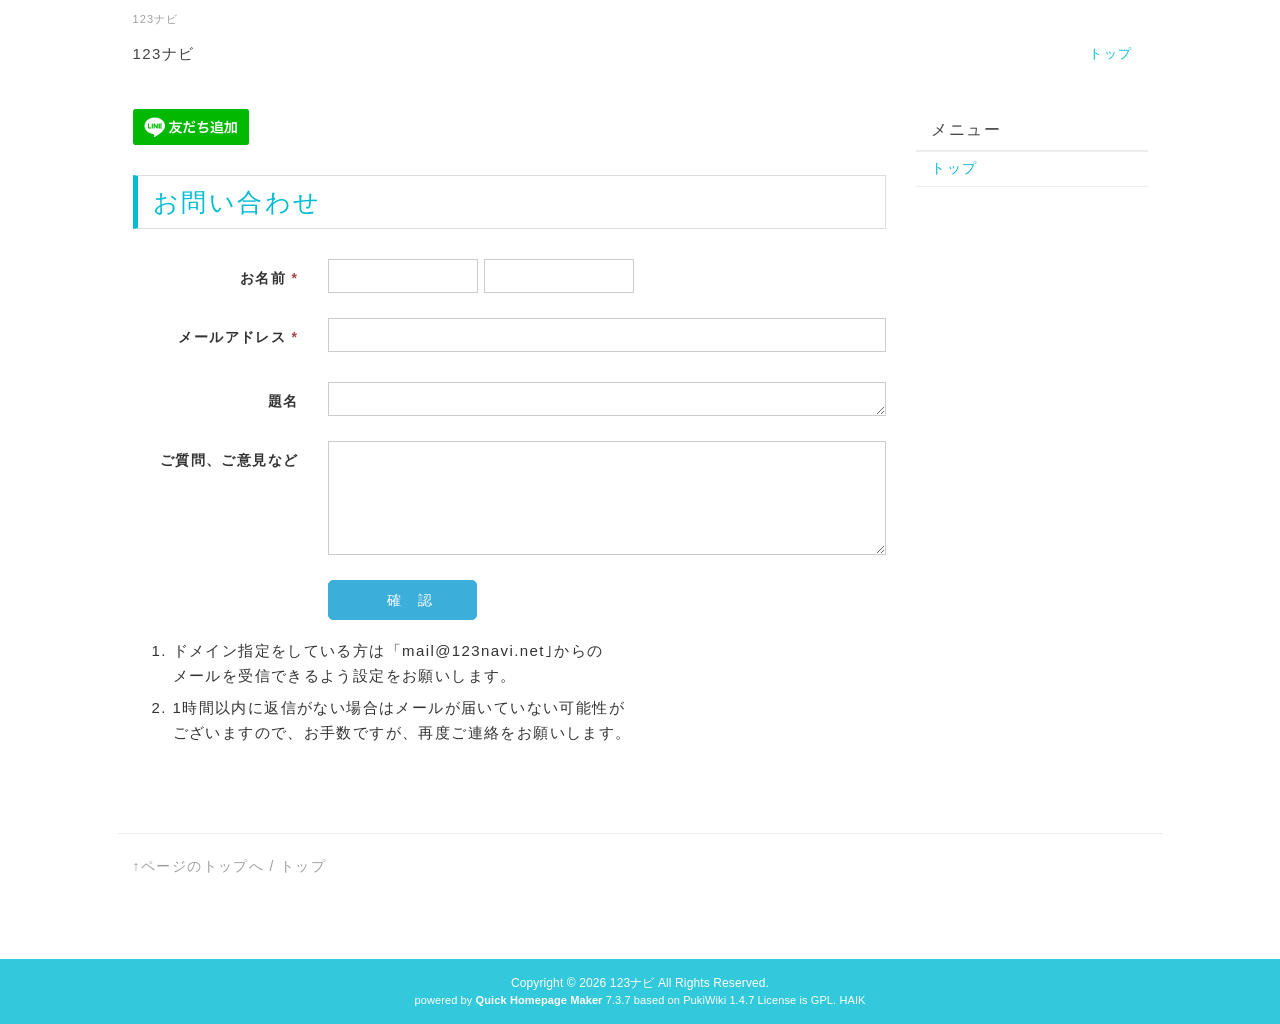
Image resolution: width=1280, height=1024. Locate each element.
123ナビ (164, 53)
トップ (1110, 53)
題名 (283, 401)
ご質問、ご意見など (229, 460)
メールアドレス (238, 337)
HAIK (852, 1000)
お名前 (269, 278)
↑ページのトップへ (199, 866)
